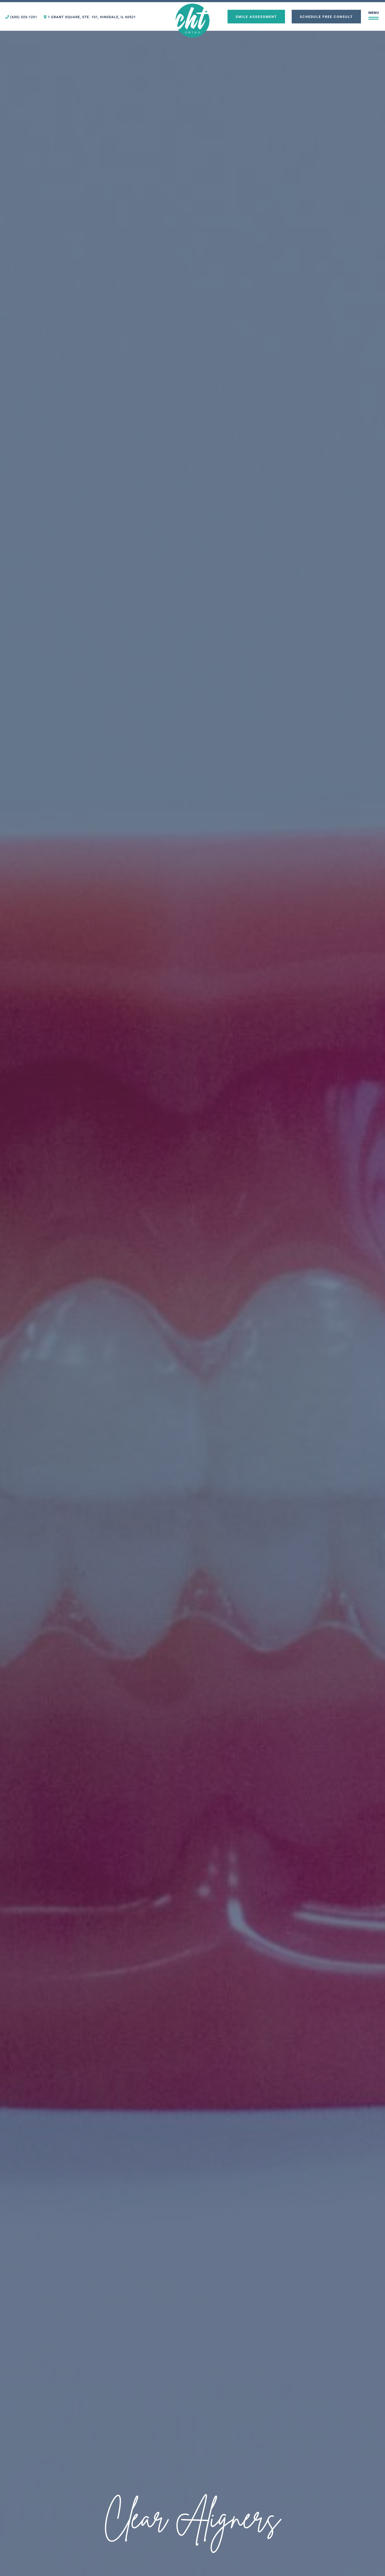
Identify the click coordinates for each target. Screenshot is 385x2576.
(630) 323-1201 (21, 17)
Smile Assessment (256, 16)
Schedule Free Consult (326, 16)
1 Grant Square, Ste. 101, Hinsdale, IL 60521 (90, 17)
